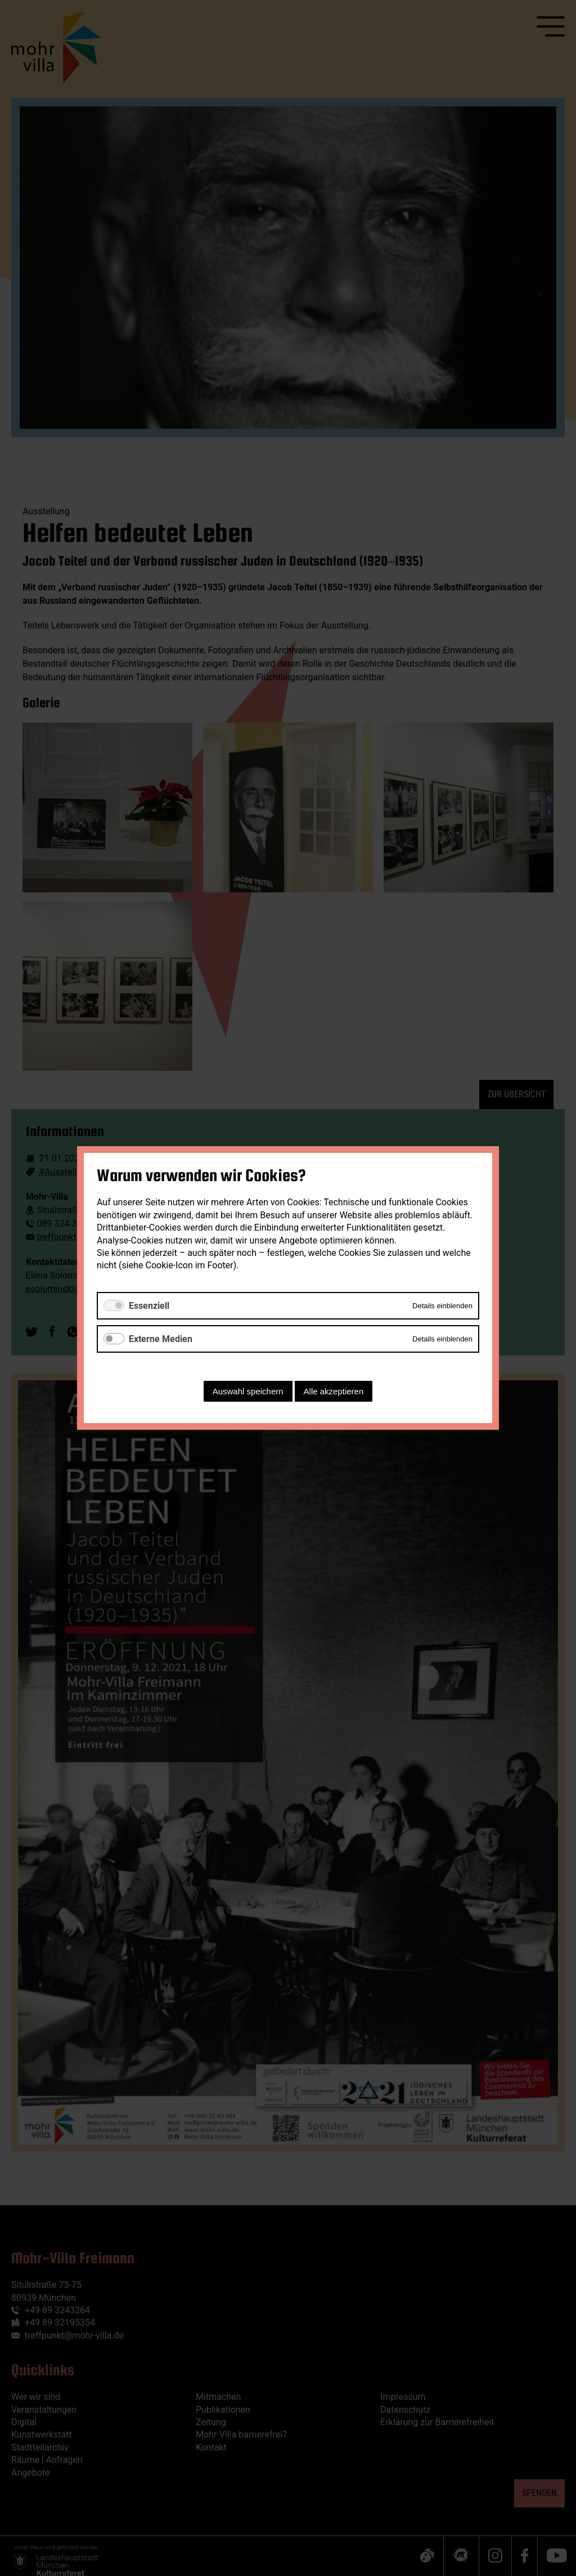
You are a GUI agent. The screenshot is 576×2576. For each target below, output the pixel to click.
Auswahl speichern (248, 1391)
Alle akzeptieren (334, 1391)
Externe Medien (160, 1339)
